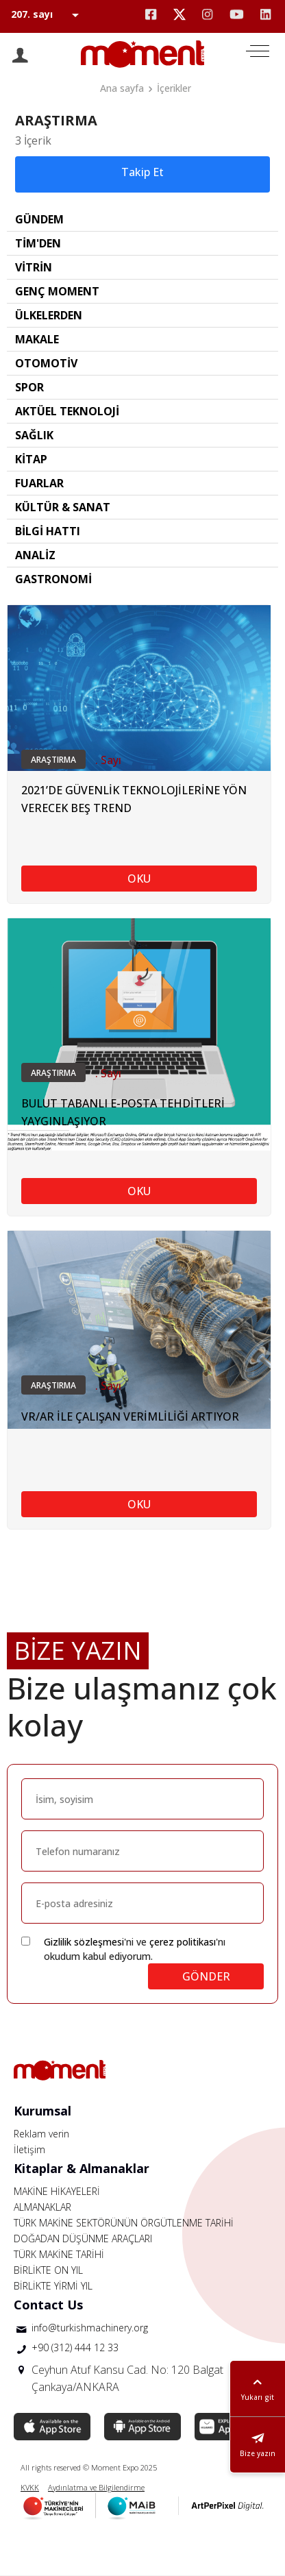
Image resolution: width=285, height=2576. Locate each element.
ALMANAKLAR (42, 2206)
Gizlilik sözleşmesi (84, 1941)
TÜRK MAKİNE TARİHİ (59, 2254)
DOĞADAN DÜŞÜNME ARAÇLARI (83, 2238)
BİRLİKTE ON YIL (48, 2270)
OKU (139, 878)
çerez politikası (182, 1941)
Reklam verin (41, 2133)
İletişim (29, 2149)
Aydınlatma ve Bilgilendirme (96, 2487)
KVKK (30, 2487)
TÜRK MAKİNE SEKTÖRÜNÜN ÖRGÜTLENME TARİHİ (124, 2222)
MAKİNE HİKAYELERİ (57, 2191)
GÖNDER (206, 1976)
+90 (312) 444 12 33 (75, 2347)
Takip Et (142, 172)
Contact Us (48, 2304)
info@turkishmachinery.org (90, 2327)
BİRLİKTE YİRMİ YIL (53, 2285)
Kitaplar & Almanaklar (81, 2168)
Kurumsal (42, 2110)
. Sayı (108, 760)
